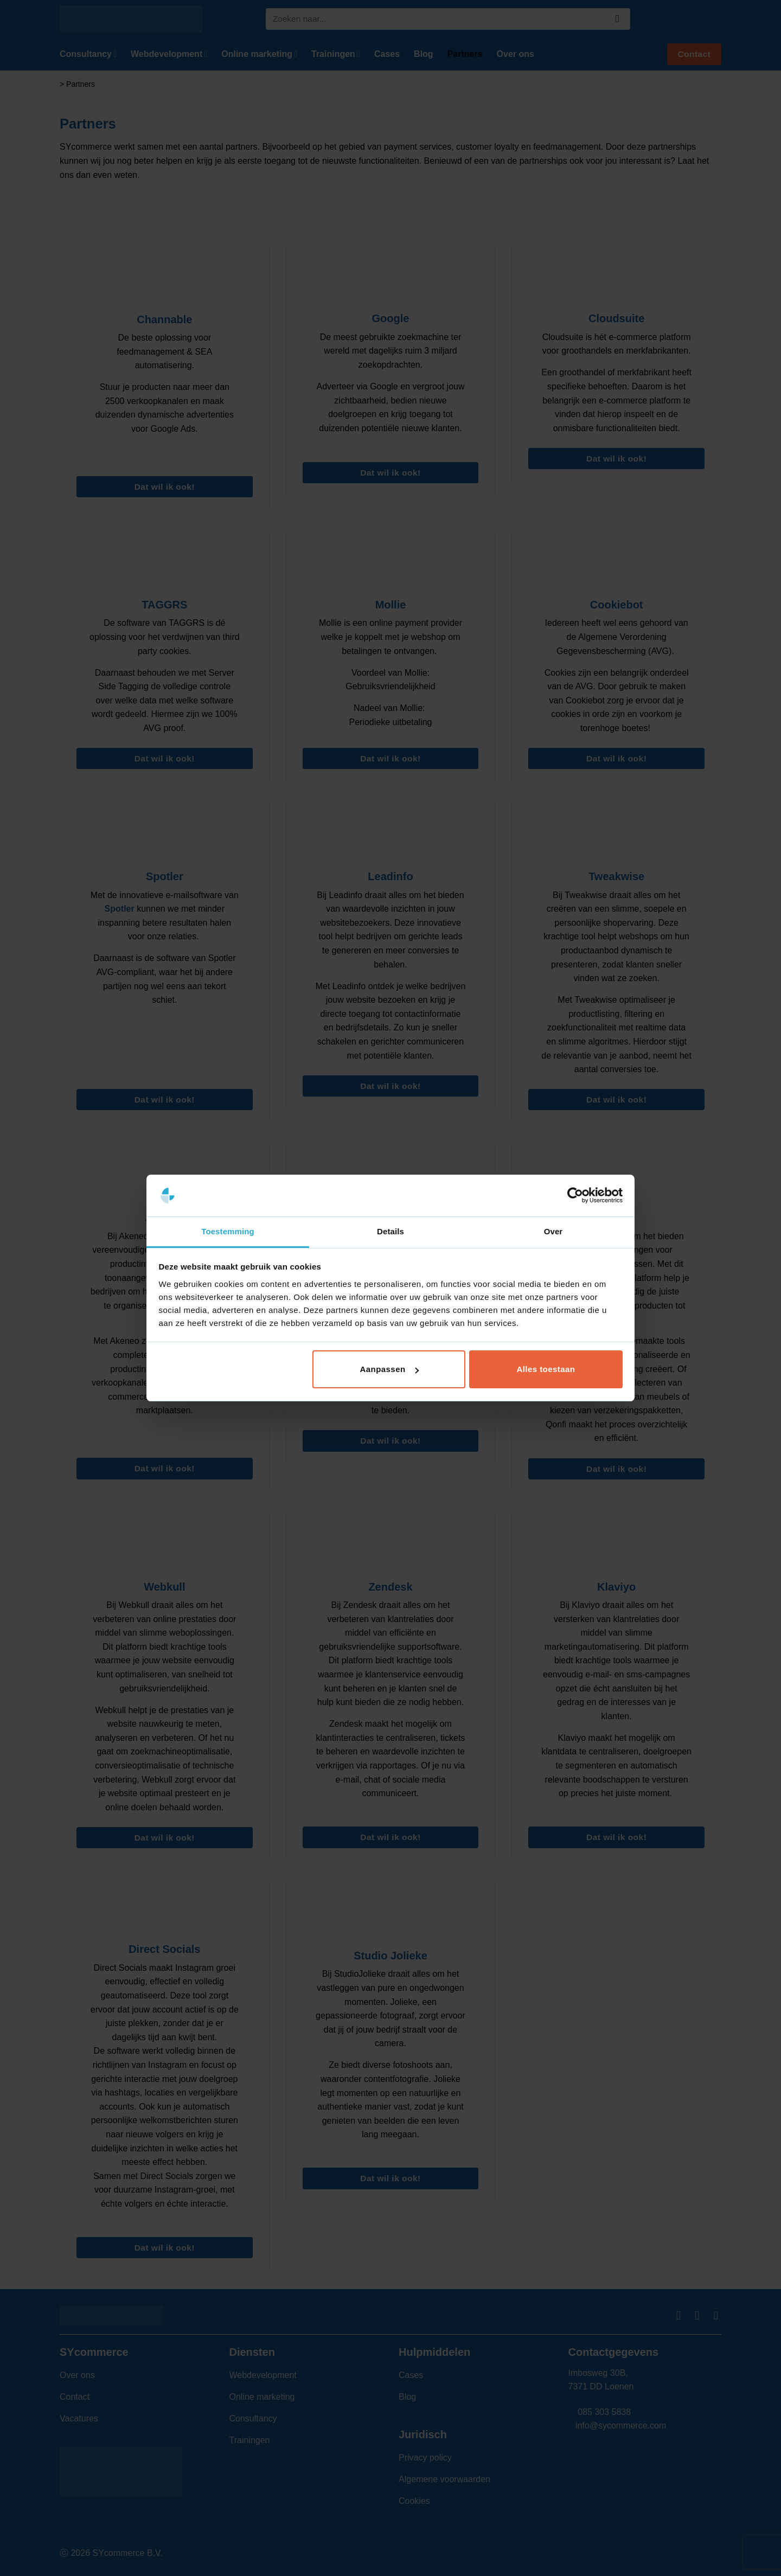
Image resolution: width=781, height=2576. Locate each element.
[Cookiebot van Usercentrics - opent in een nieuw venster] (575, 1196)
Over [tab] (553, 1231)
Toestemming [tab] (227, 1231)
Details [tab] (390, 1231)
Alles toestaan (545, 1369)
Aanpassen (389, 1369)
